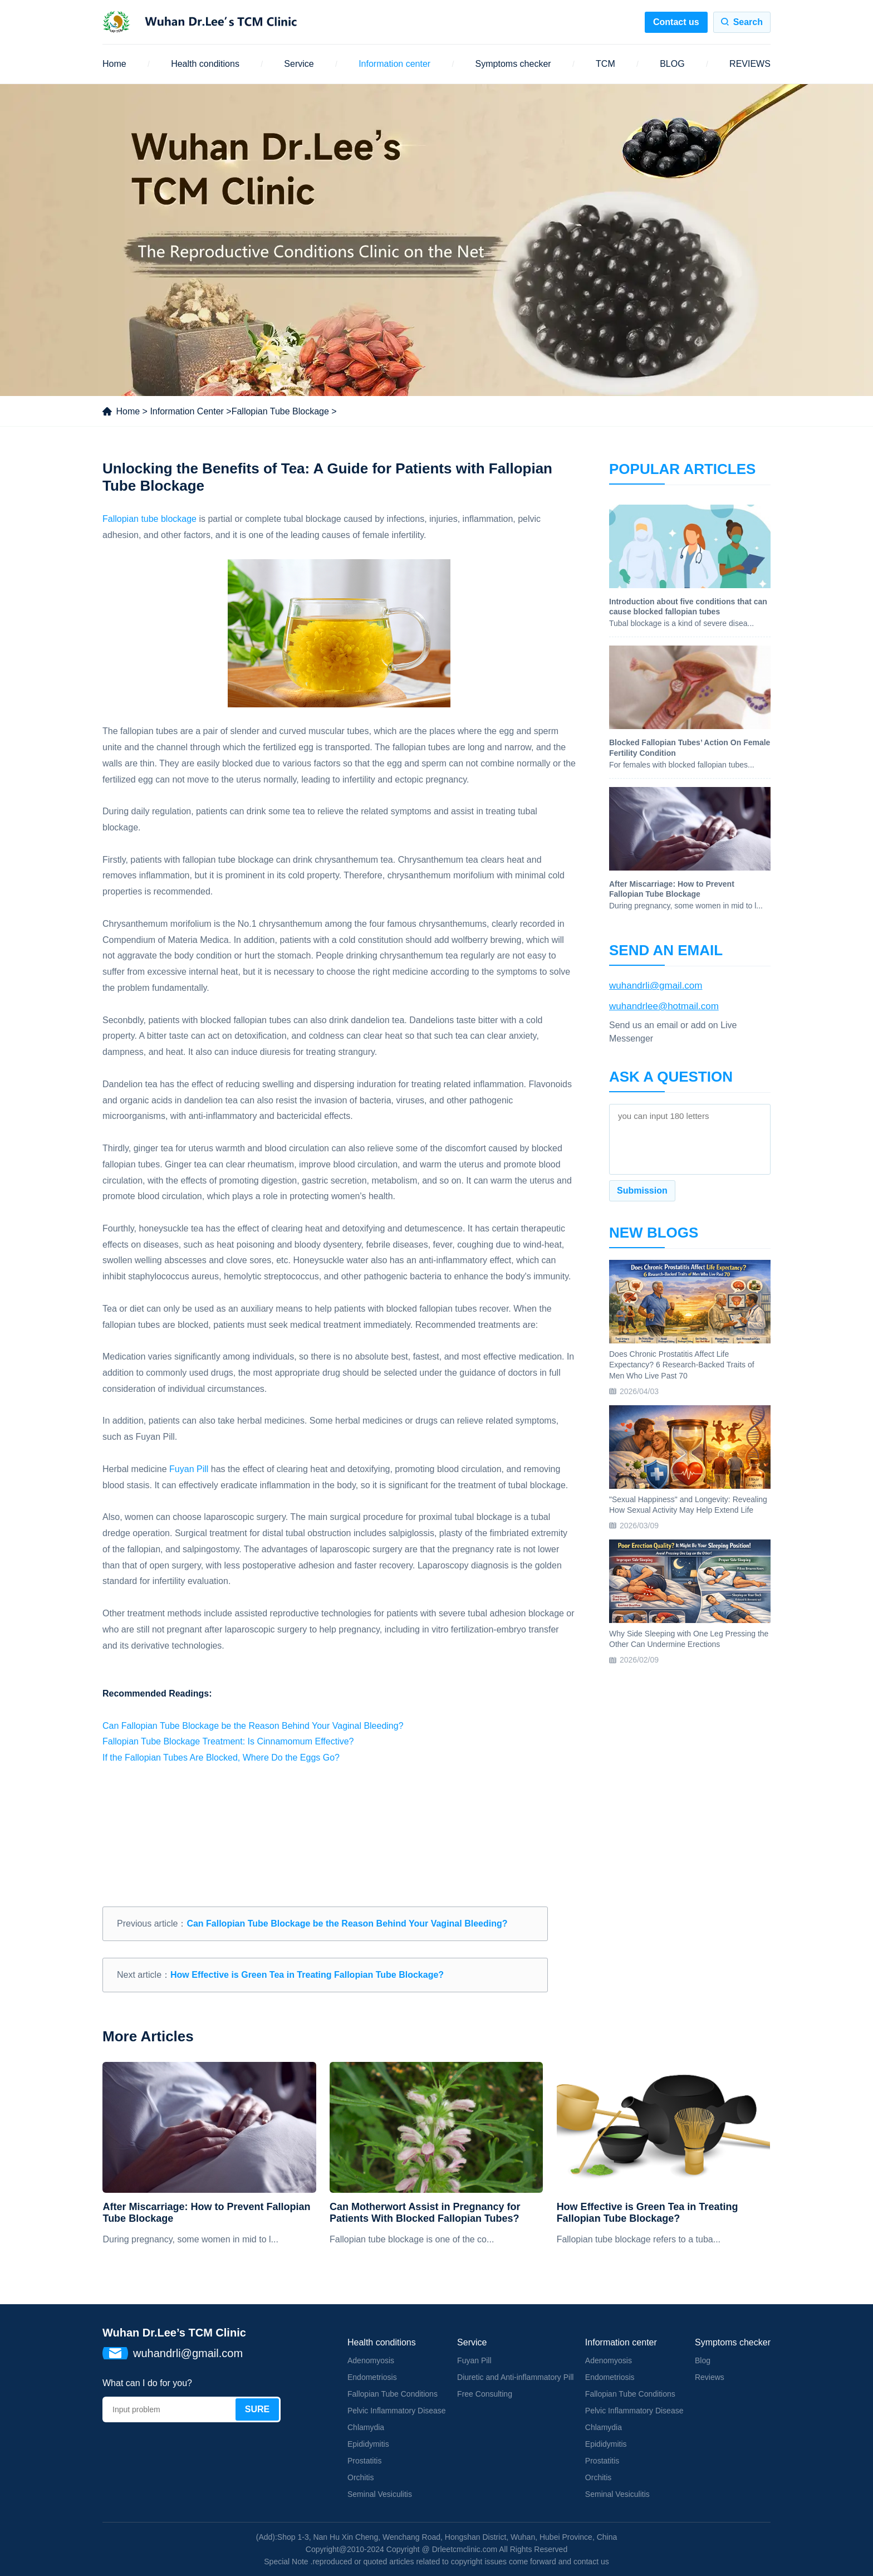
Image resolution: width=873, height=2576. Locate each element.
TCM (605, 64)
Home (114, 64)
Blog (702, 2360)
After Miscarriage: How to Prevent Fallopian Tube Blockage (206, 2213)
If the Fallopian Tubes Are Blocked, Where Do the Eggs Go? (221, 1757)
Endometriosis (372, 2377)
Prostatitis (364, 2460)
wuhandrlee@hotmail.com (664, 1006)
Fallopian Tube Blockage (280, 411)
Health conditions (205, 64)
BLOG (672, 64)
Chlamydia (365, 2427)
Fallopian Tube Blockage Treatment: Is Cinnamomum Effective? (228, 1741)
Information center (394, 64)
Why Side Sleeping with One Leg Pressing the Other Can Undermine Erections (688, 1639)
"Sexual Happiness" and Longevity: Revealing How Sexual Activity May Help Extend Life (688, 1505)
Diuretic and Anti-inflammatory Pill (515, 2377)
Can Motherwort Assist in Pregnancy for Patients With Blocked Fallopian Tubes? (425, 2213)
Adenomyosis (370, 2360)
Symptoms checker (513, 64)
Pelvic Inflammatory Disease (396, 2410)
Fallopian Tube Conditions (392, 2393)
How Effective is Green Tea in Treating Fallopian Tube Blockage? (307, 1974)
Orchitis (360, 2477)
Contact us (676, 22)
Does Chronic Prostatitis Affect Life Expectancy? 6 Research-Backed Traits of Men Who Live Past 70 (681, 1365)
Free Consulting (484, 2393)
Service (298, 64)
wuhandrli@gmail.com (656, 985)
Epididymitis (368, 2444)
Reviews (709, 2377)
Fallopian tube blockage (149, 519)
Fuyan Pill (188, 1469)
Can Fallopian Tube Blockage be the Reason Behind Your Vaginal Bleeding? (253, 1726)
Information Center (187, 411)
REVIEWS (750, 64)
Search (748, 22)
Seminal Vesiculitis (379, 2494)
